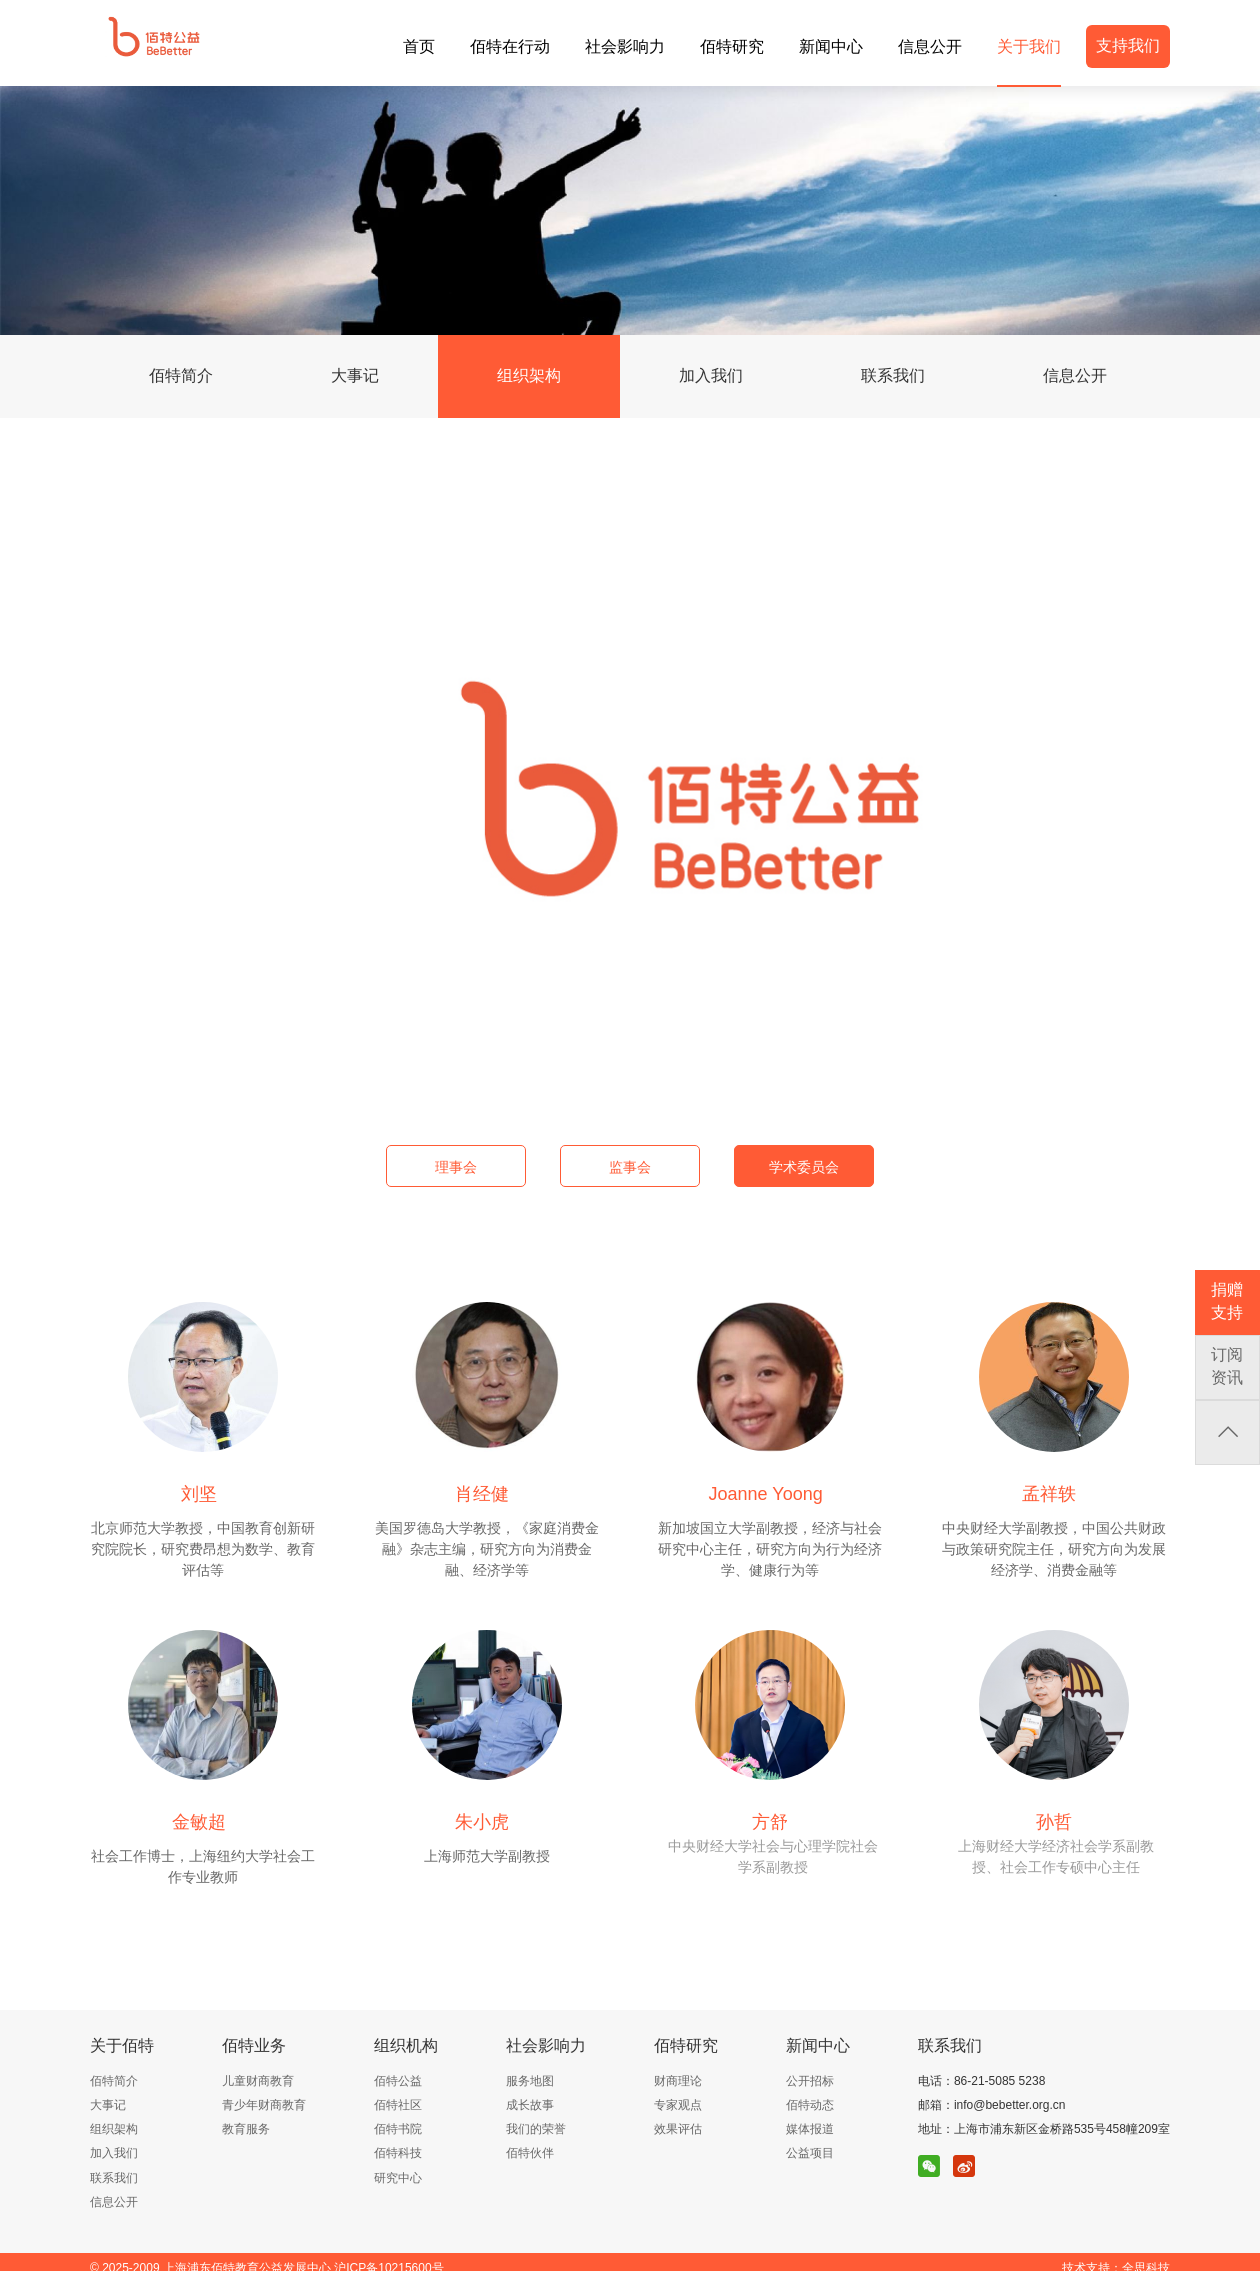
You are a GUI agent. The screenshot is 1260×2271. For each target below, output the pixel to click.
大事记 (355, 375)
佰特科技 (398, 2153)
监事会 (630, 1167)
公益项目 (810, 2153)
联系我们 (893, 375)
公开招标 (810, 2081)
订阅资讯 (1227, 1366)
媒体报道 (810, 2129)
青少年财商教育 (264, 2105)
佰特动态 (810, 2105)
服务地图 (530, 2081)
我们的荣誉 (536, 2129)
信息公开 (1075, 375)
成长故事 (530, 2105)
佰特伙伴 (530, 2153)
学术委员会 (804, 1167)
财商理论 (678, 2081)
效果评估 (678, 2129)
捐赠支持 (1227, 1301)
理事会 (456, 1167)
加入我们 (711, 375)
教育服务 (246, 2129)
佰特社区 (398, 2105)
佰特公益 (398, 2081)
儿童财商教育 (258, 2081)
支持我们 (1128, 45)
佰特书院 (398, 2129)
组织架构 (529, 375)
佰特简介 (181, 375)
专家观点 (678, 2105)
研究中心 (398, 2178)
